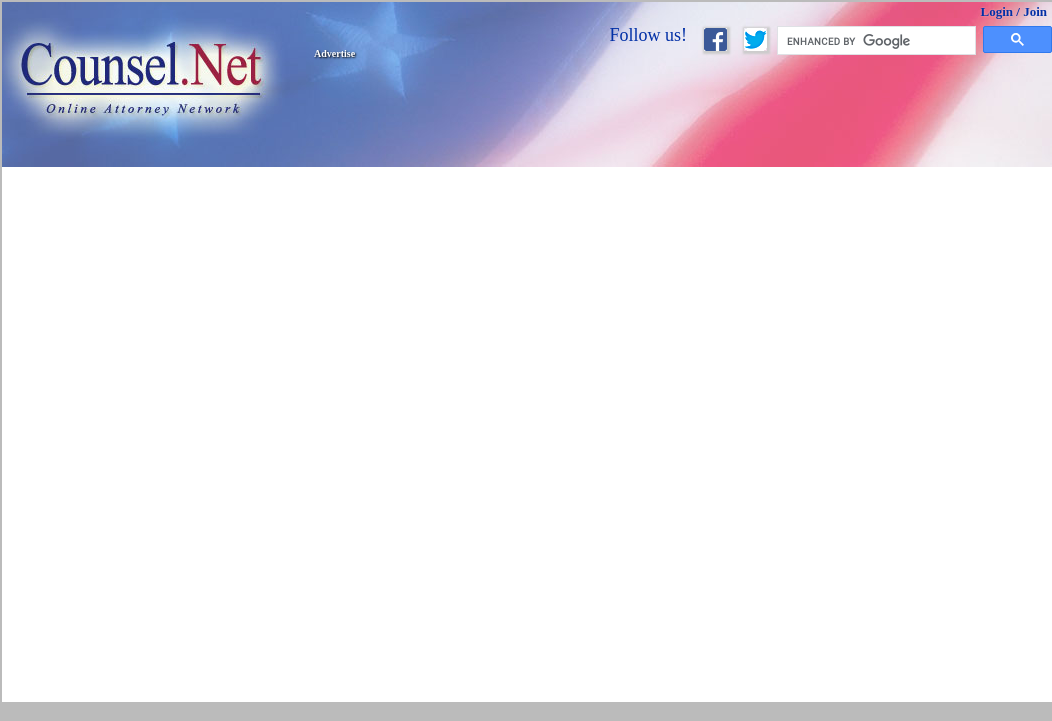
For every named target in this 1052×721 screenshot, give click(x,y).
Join (1035, 11)
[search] (877, 41)
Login (997, 11)
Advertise (334, 53)
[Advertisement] (532, 202)
